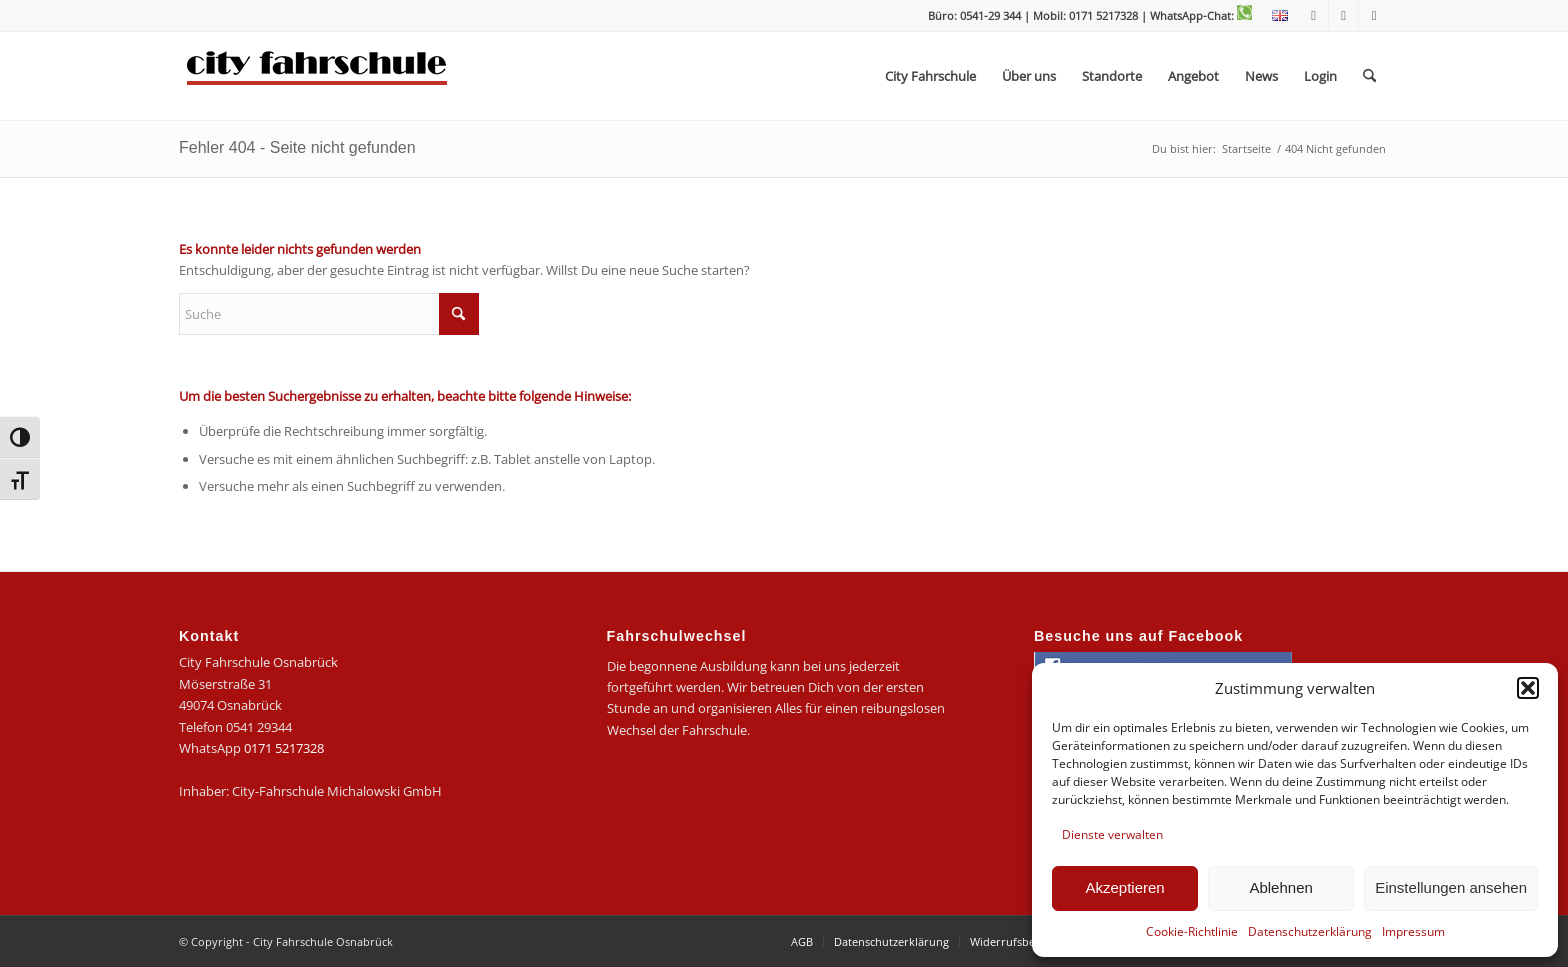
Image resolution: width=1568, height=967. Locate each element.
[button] (1528, 688)
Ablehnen (1280, 887)
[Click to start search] (459, 314)
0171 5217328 (284, 748)
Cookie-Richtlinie (1192, 931)
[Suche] (1369, 76)
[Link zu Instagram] (1343, 15)
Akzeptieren (1124, 887)
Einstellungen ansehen (1451, 887)
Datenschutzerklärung (1310, 931)
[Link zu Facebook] (1313, 15)
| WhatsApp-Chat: (1196, 15)
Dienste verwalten (1112, 834)
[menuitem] (1275, 16)
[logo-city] (317, 76)
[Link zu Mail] (1374, 15)
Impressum (1413, 931)
